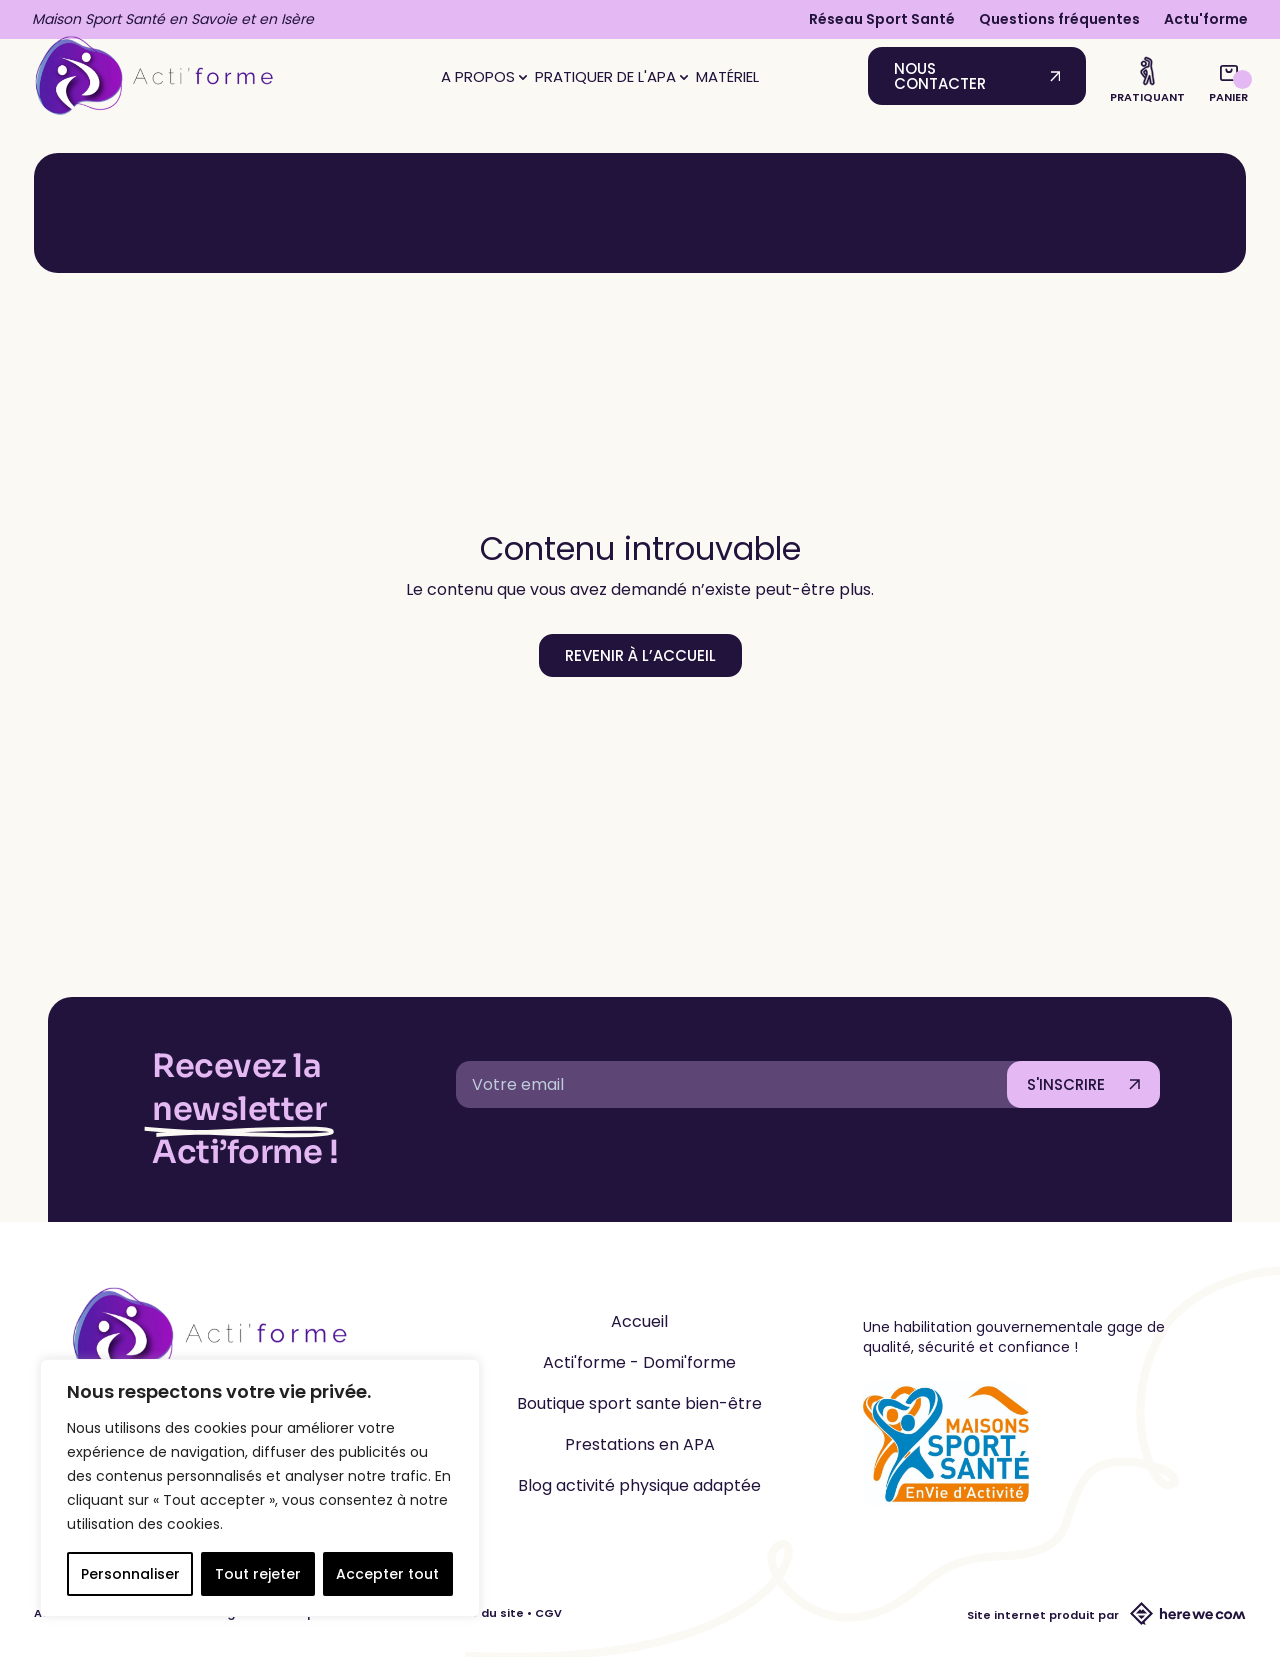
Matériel (727, 76)
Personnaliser (130, 1574)
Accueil (639, 1321)
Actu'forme (1206, 19)
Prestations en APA (640, 1444)
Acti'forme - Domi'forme (639, 1362)
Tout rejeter (258, 1574)
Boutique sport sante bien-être (639, 1403)
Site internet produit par (1106, 1615)
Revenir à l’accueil (640, 655)
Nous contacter (940, 76)
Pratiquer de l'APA (611, 76)
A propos (484, 76)
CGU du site (487, 1613)
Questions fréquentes (1059, 19)
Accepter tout (387, 1574)
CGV (548, 1613)
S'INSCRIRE (1066, 1084)
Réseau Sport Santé (882, 19)
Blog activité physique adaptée (639, 1485)
